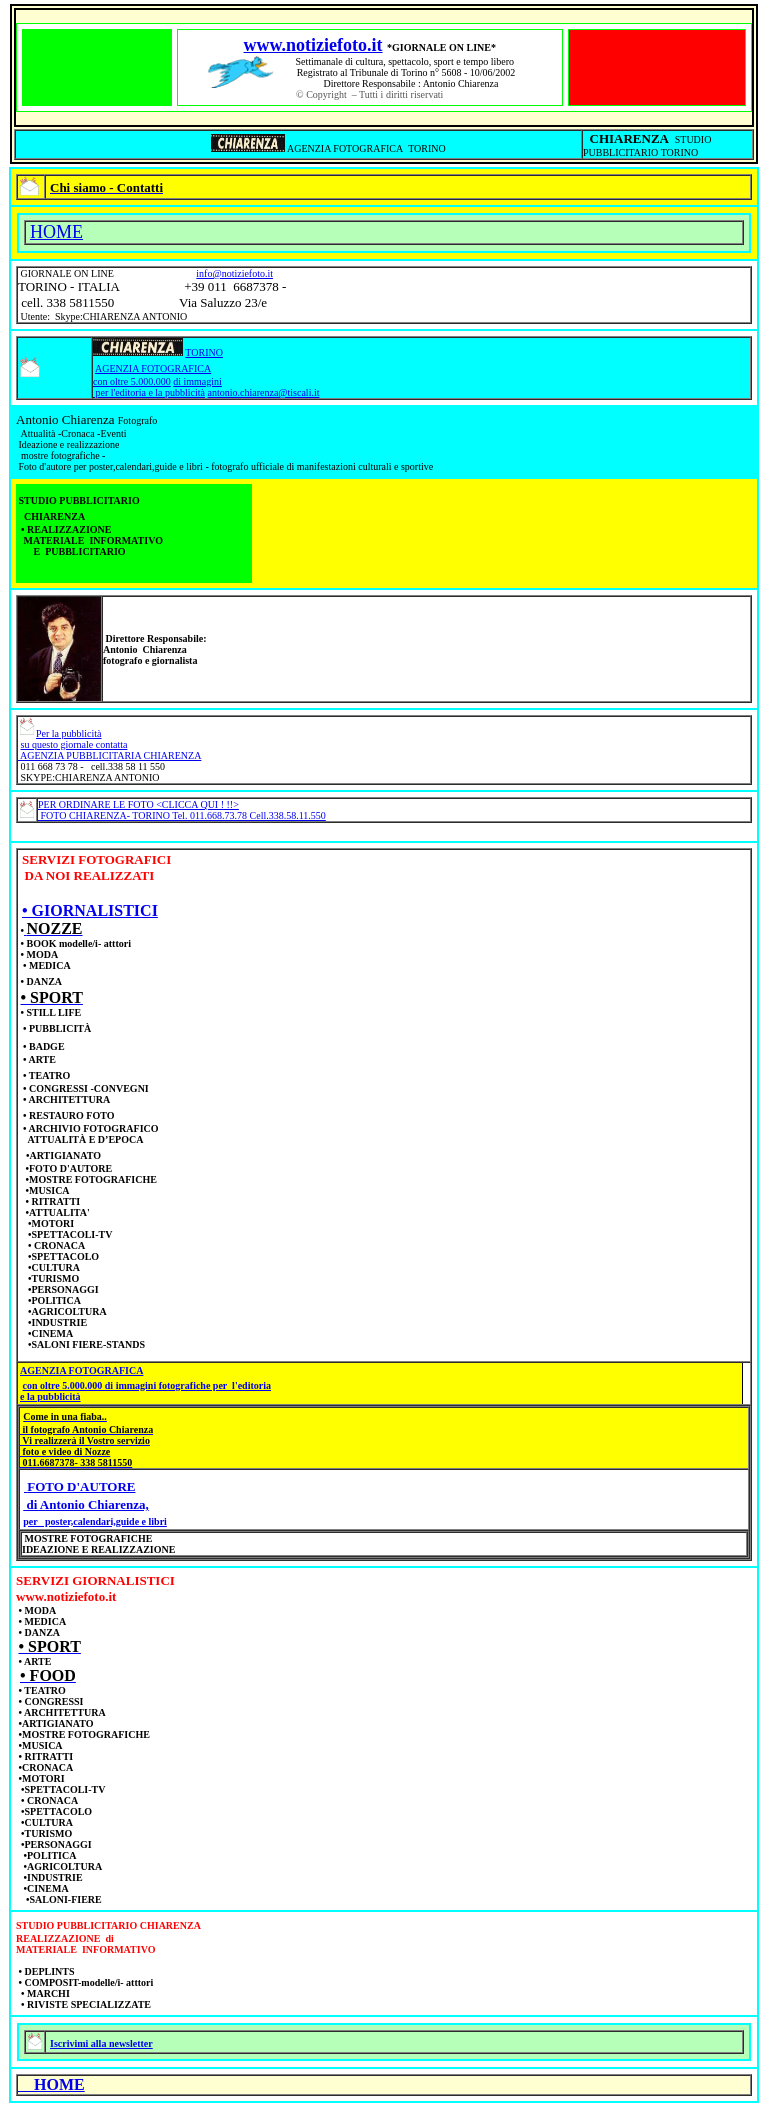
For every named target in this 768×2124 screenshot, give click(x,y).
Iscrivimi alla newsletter (101, 2043)
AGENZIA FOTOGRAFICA (153, 368)
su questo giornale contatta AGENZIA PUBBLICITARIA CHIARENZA (109, 750)
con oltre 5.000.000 (132, 381)
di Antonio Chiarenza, (85, 1504)
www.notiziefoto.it (313, 45)
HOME (56, 232)
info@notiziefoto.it (234, 273)
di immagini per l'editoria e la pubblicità (157, 387)
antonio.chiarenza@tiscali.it (264, 392)
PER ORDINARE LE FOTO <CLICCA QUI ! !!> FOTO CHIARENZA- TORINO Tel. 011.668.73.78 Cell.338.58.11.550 (182, 810)
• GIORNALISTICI (90, 910)
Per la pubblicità (69, 733)
